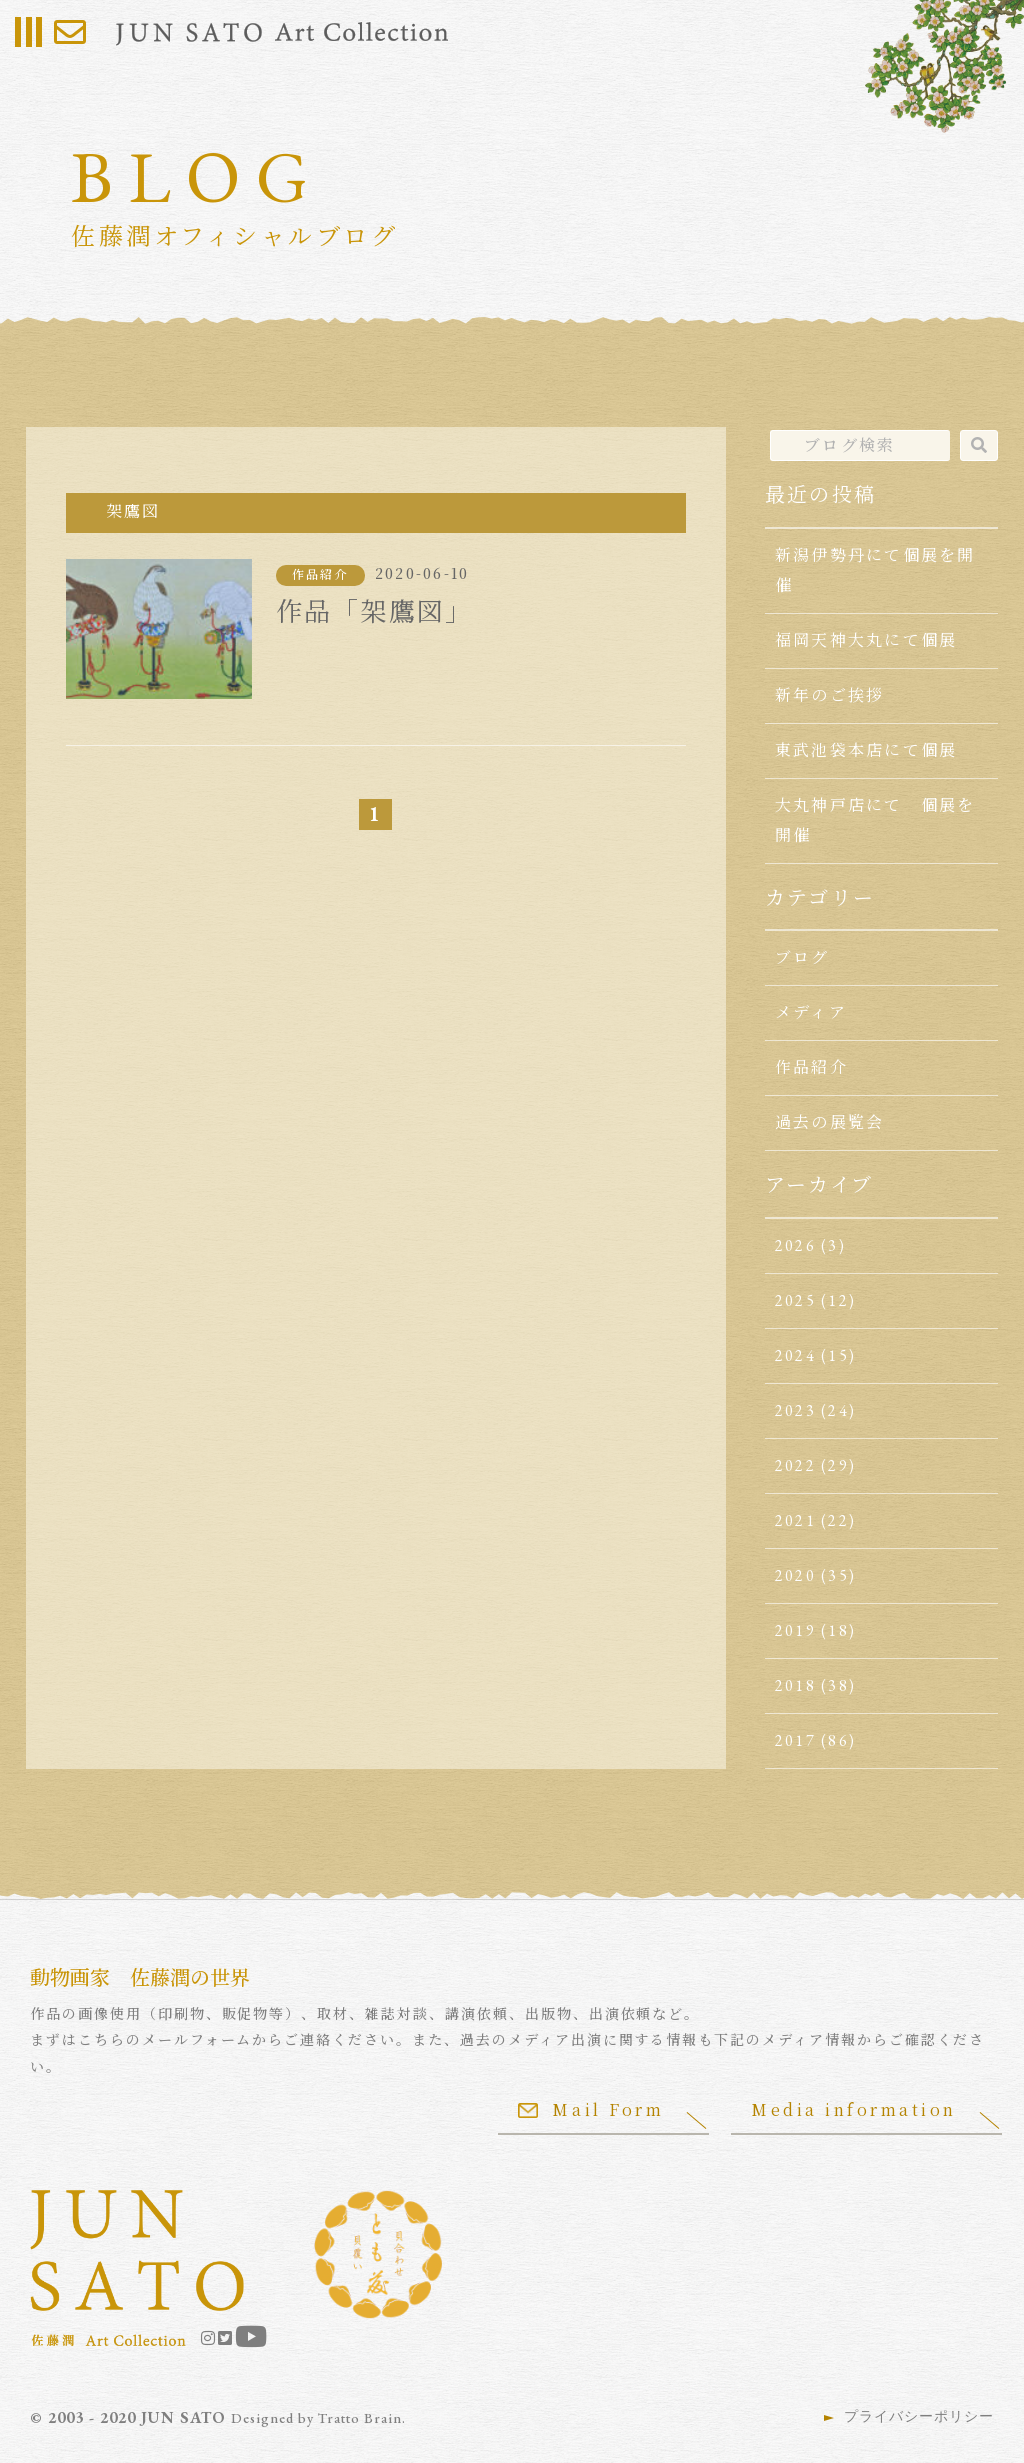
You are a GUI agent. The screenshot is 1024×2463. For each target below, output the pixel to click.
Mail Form (591, 2109)
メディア (811, 1012)
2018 (795, 1685)
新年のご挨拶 (829, 695)
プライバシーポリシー (919, 2416)
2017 (795, 1740)
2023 (795, 1410)
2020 (795, 1575)
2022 (795, 1465)
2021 (795, 1520)
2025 (795, 1300)
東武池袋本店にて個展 (866, 750)
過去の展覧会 (829, 1122)
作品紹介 (320, 575)
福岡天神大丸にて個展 (866, 640)
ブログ (802, 957)
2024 (795, 1355)
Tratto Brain (360, 2418)
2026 (795, 1245)
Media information (854, 2109)
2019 (795, 1630)
